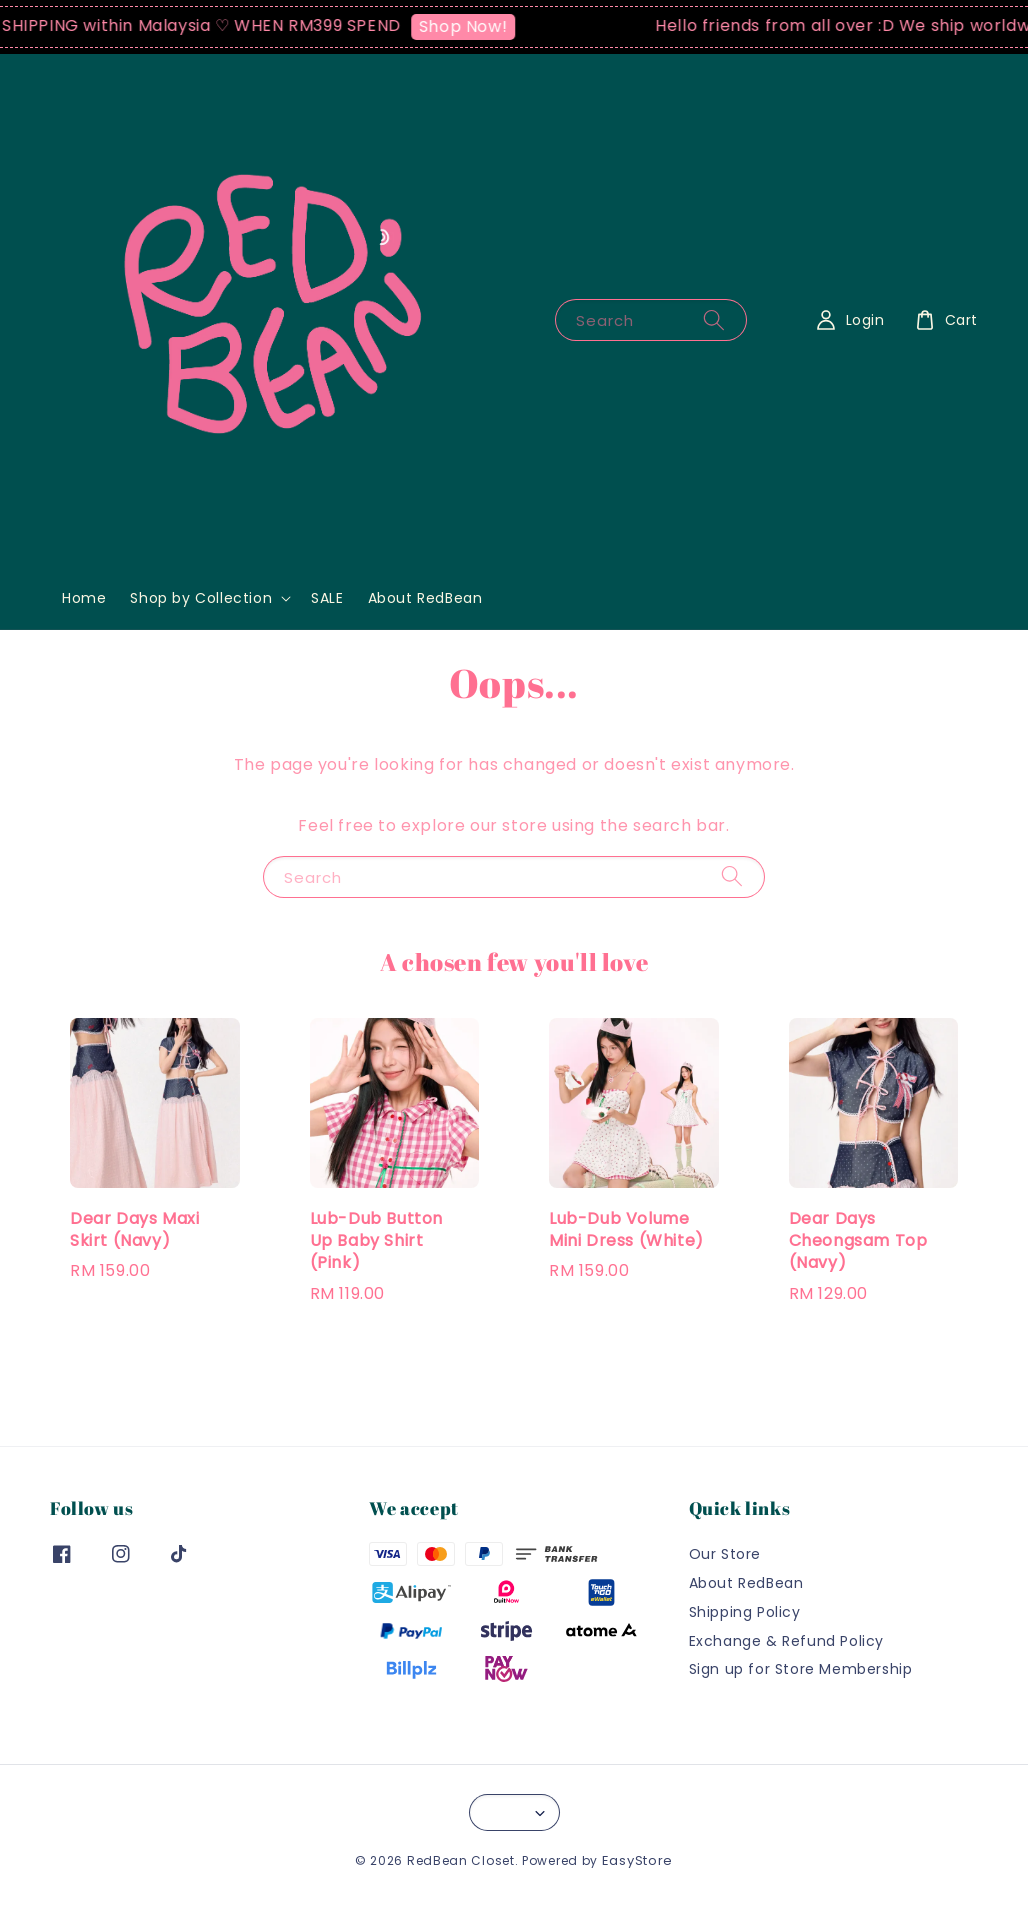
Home (84, 598)
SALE (327, 598)
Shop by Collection (201, 598)
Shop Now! (471, 26)
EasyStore (637, 1860)
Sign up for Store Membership (801, 1669)
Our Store (725, 1554)
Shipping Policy (745, 1612)
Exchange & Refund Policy (786, 1641)
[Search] (714, 319)
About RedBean (425, 598)
